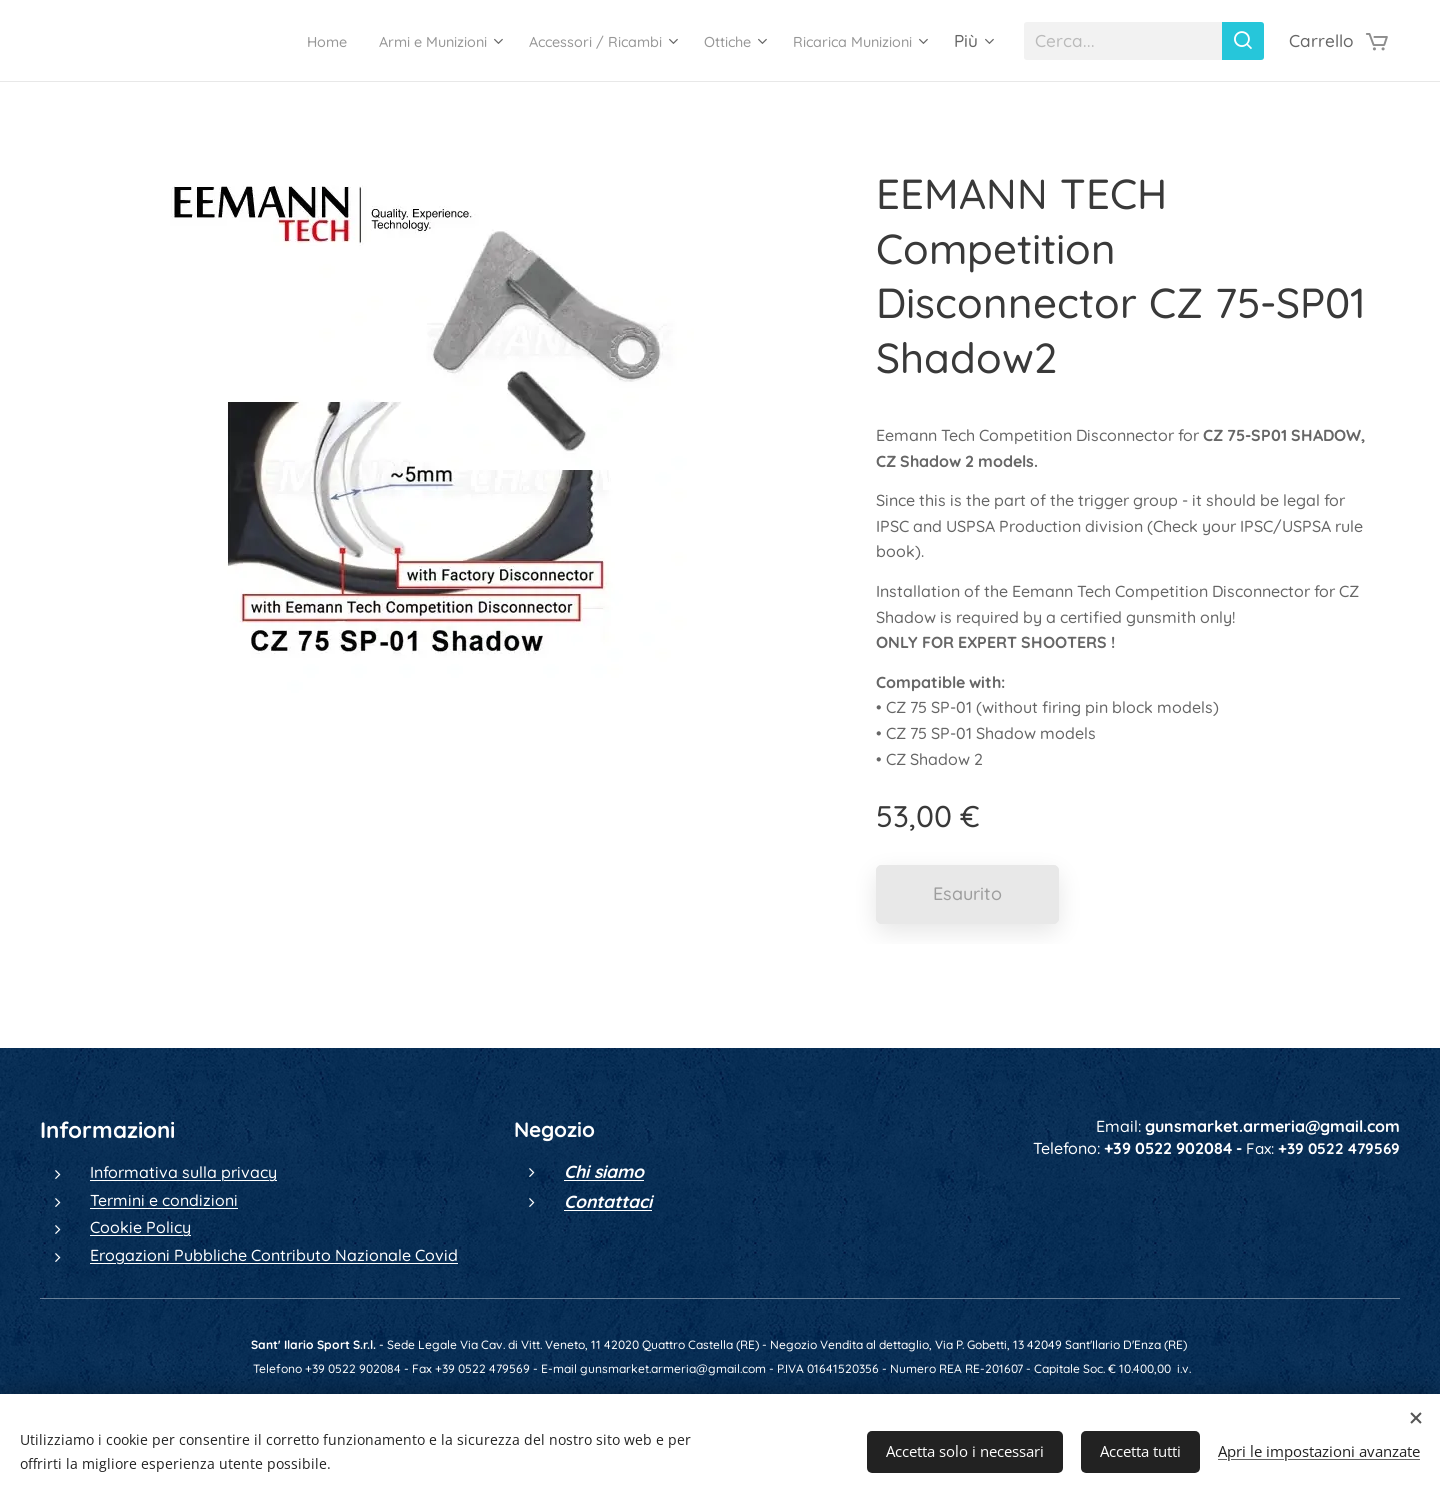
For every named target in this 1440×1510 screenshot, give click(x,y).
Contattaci (608, 1201)
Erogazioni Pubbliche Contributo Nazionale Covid (274, 1254)
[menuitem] (234, 41)
